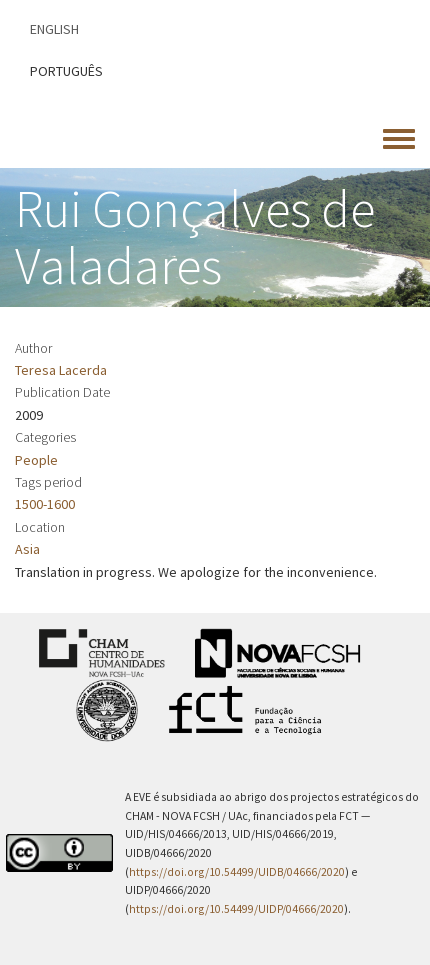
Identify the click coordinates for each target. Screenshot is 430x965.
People (36, 460)
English (54, 29)
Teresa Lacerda (61, 370)
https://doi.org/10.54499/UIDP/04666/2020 (236, 909)
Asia (27, 549)
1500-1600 (45, 504)
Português (66, 71)
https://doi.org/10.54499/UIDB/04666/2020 (237, 872)
